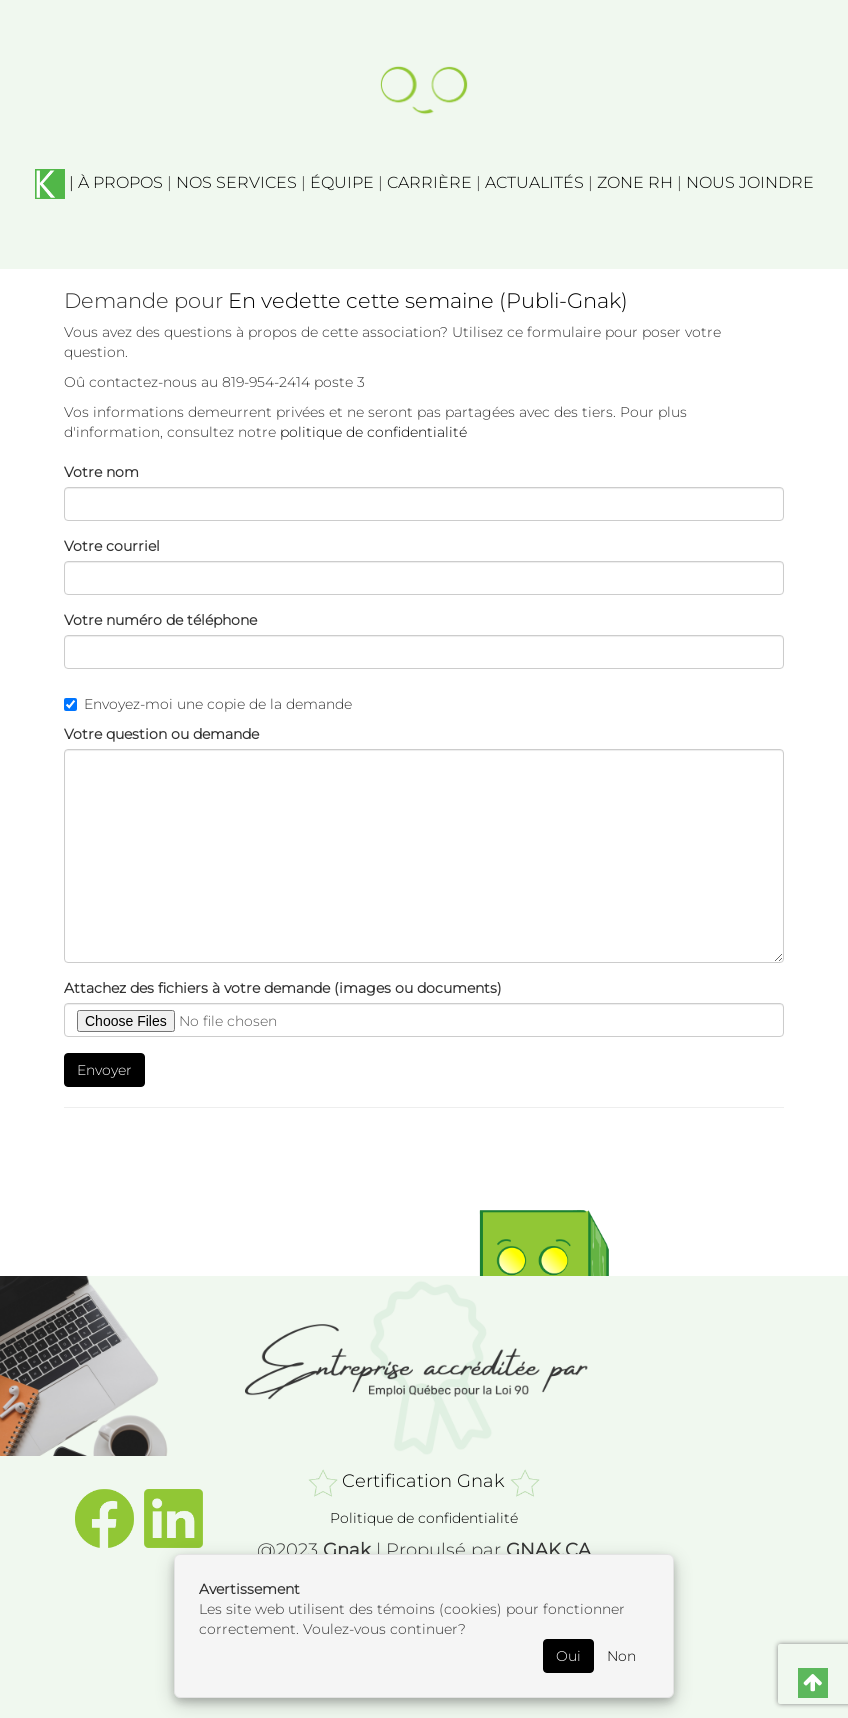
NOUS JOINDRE (750, 182)
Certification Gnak (423, 1481)
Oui (568, 1656)
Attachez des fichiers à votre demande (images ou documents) (283, 988)
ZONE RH (635, 182)
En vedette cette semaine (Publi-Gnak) (428, 300)
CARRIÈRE (429, 182)
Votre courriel (112, 546)
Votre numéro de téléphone (160, 620)
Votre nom (101, 472)
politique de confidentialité (373, 432)
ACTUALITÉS (534, 182)
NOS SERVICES (236, 182)
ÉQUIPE (342, 182)
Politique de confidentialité (424, 1518)
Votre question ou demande (161, 734)
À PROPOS (120, 182)
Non (621, 1656)
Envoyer (104, 1070)
